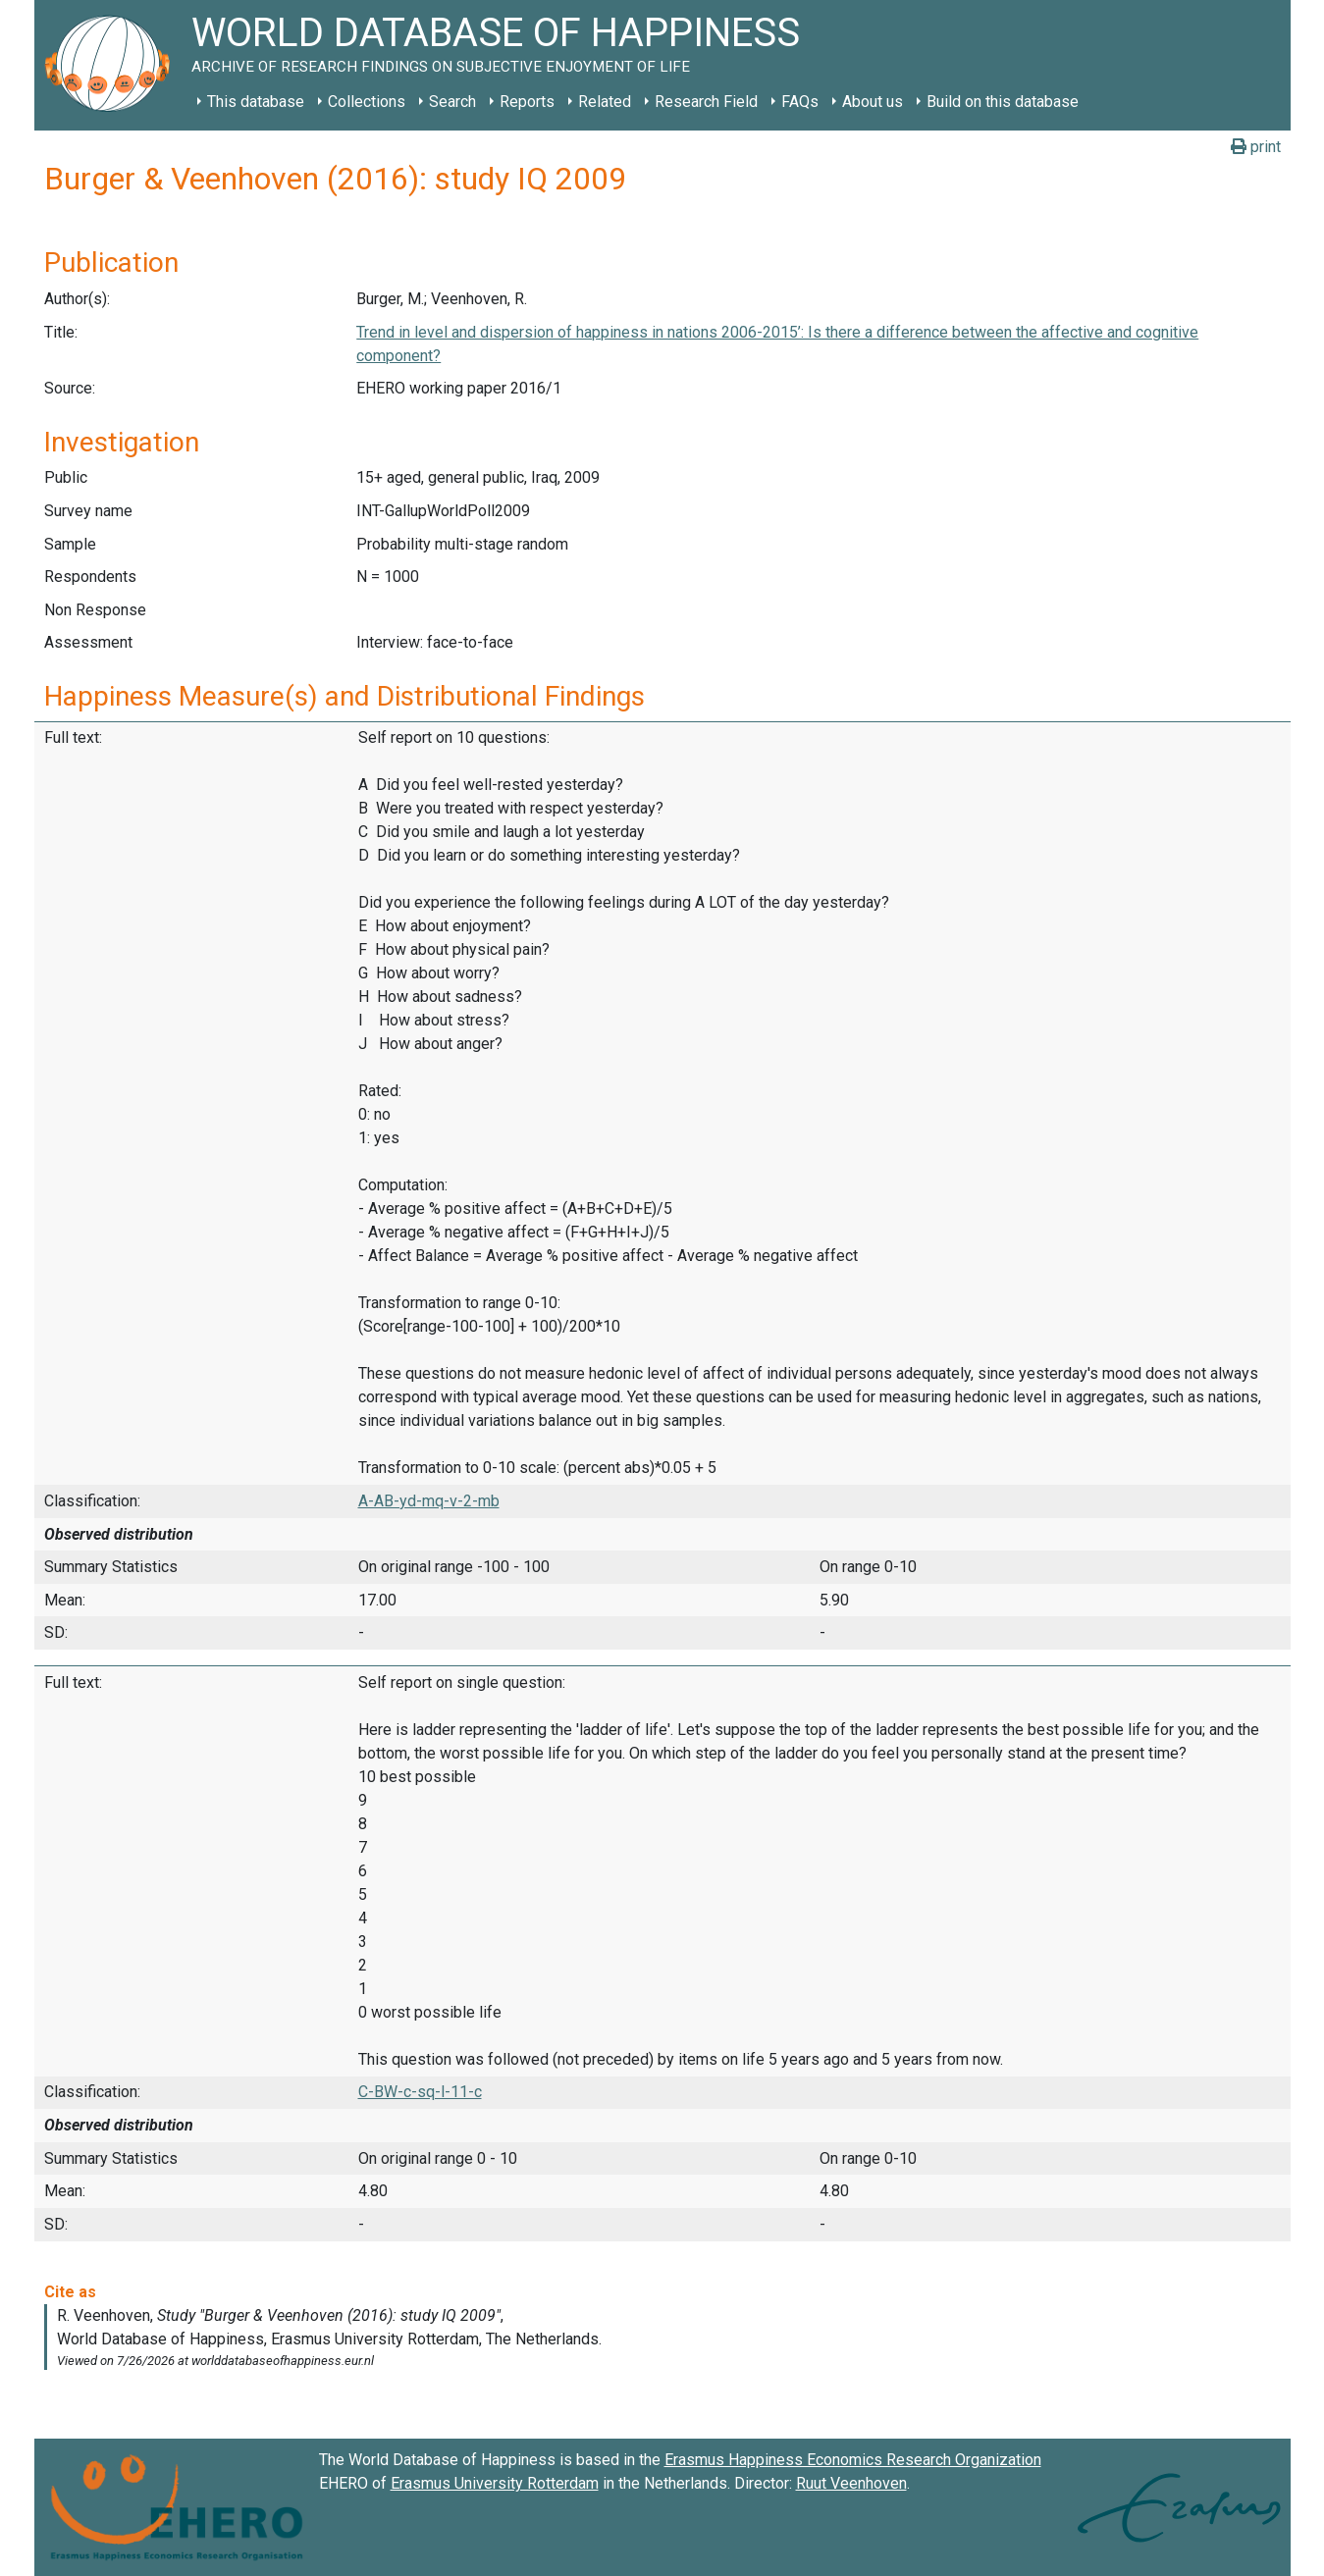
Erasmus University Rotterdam (495, 2483)
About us (872, 101)
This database (255, 101)
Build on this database (1003, 101)
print (1256, 146)
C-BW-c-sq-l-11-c (420, 2091)
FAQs (800, 101)
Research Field (706, 101)
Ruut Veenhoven (851, 2483)
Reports (527, 101)
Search (452, 101)
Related (604, 101)
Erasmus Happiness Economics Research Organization (852, 2459)
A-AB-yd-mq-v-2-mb (429, 1501)
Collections (366, 101)
